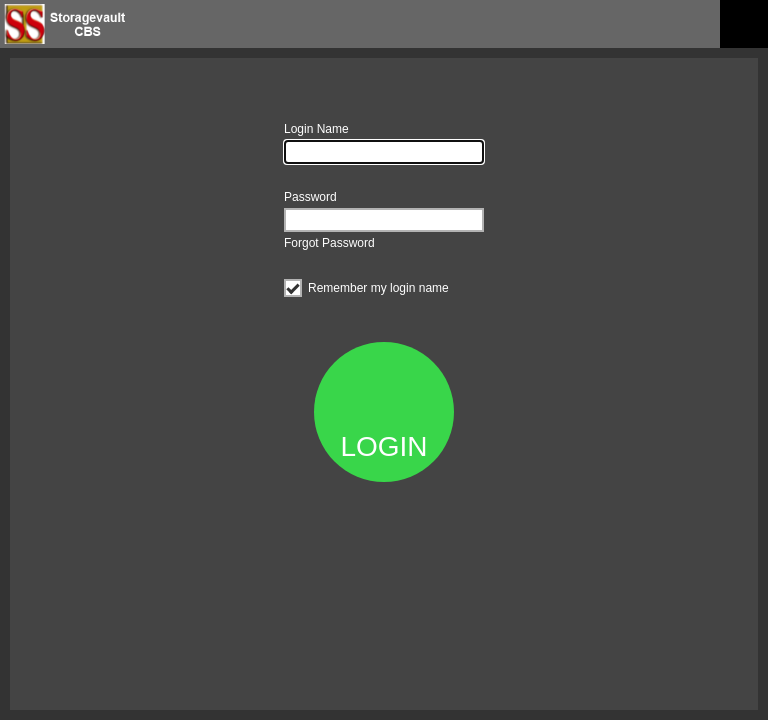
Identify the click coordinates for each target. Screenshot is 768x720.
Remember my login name (366, 285)
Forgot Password (329, 243)
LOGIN (383, 446)
